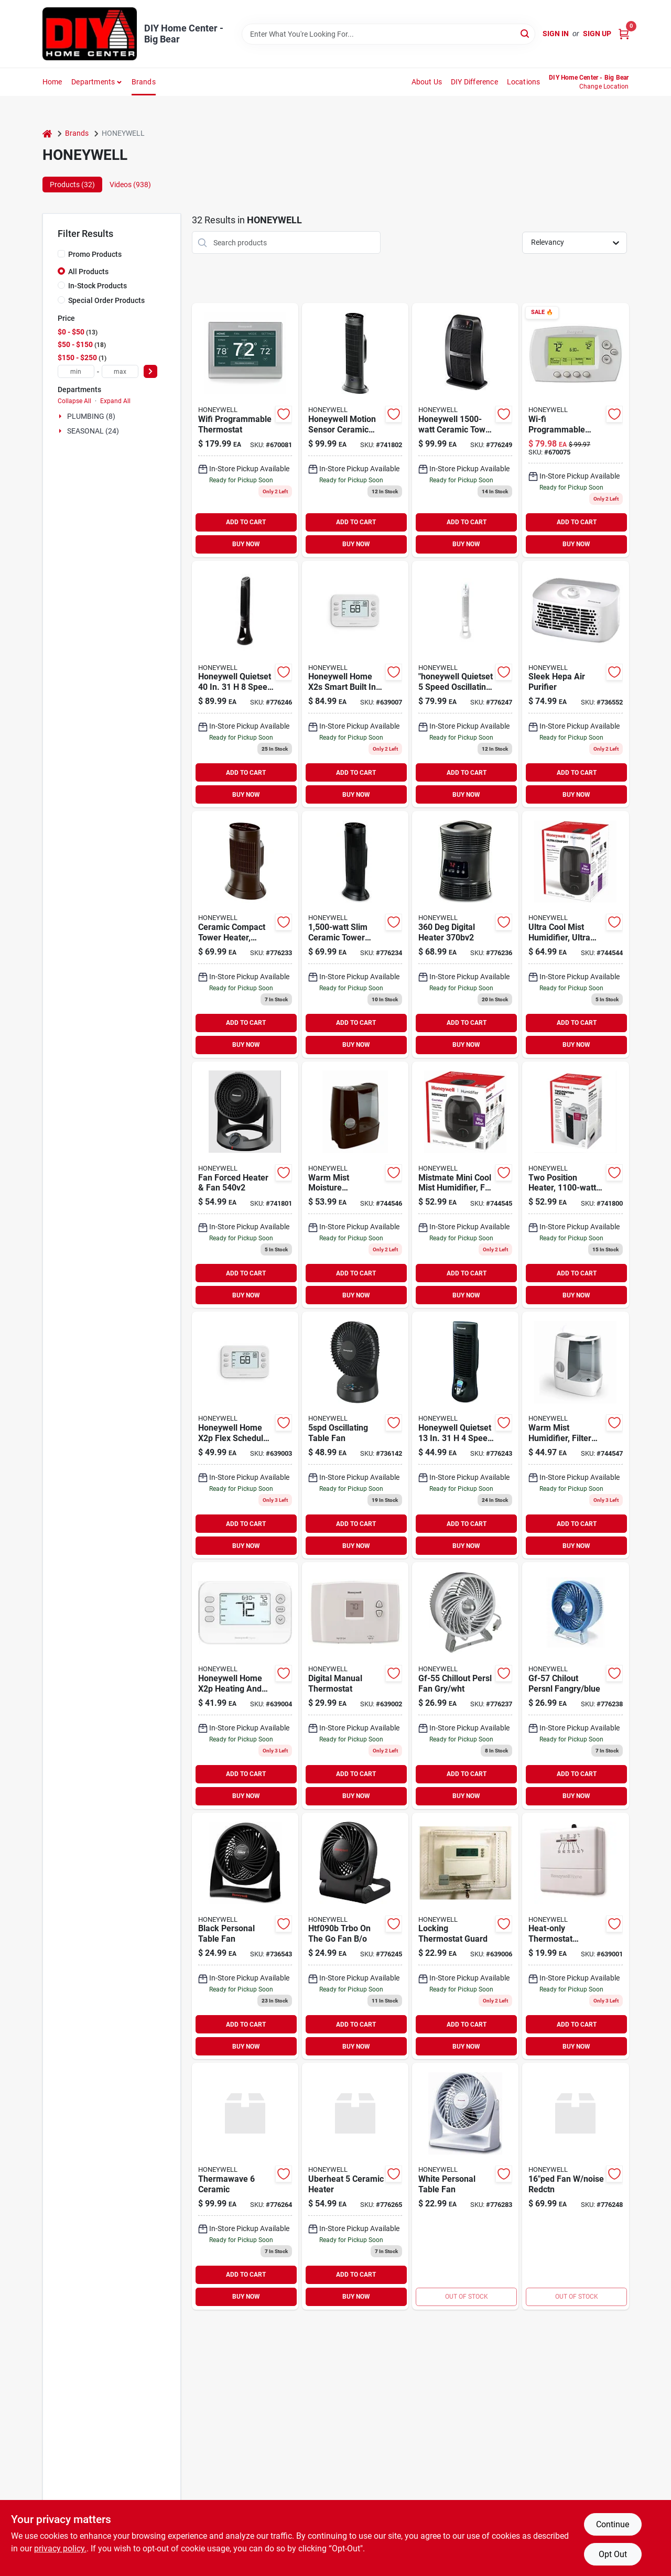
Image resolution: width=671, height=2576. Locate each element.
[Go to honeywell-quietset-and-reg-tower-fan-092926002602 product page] (465, 684)
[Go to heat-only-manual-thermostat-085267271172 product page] (575, 1936)
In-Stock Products (97, 285)
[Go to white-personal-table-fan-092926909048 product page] (465, 2186)
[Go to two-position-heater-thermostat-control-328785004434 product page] (575, 1185)
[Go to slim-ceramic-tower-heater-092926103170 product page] (355, 934)
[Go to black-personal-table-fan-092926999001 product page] (245, 1936)
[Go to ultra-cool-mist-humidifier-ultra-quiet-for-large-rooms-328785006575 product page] (575, 934)
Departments (93, 82)
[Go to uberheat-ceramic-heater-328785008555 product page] (355, 2186)
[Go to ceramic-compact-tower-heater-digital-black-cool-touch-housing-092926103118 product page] (245, 934)
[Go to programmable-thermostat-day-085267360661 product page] (245, 1685)
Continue (612, 2524)
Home (52, 82)
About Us (427, 82)
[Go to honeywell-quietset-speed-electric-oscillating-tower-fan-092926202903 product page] (245, 684)
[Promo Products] (61, 253)
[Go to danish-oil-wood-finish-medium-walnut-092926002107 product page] (465, 1435)
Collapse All (74, 401)
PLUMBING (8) (91, 416)
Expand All (115, 401)
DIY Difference (474, 82)
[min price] (76, 371)
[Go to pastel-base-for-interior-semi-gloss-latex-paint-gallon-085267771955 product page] (575, 430)
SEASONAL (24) (93, 431)
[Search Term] (388, 34)
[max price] (120, 371)
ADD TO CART (246, 522)
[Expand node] (61, 416)
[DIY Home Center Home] (89, 33)
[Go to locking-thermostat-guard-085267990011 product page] (465, 1936)
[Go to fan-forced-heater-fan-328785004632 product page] (245, 1185)
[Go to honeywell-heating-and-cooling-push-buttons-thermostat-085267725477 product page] (355, 1685)
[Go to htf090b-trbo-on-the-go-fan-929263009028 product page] (355, 1936)
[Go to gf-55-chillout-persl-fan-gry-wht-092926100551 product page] (465, 1685)
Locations (523, 82)
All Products (88, 271)
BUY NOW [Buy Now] (246, 544)
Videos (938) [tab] (130, 184)
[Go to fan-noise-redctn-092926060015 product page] (575, 2186)
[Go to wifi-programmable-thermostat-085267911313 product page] (245, 430)
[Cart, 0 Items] (624, 33)
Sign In (556, 33)
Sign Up (597, 33)
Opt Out (613, 2554)
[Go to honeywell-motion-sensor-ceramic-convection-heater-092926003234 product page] (355, 430)
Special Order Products (106, 300)
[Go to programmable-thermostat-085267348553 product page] (245, 1435)
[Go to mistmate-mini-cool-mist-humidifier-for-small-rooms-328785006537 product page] (465, 1185)
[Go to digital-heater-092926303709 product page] (465, 934)
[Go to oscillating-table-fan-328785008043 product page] (355, 1435)
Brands (144, 82)
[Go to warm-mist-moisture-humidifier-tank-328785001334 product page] (355, 1185)
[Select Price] (150, 371)
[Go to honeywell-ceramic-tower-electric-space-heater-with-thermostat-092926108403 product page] (465, 430)
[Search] (525, 33)
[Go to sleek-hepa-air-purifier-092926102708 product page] (575, 684)
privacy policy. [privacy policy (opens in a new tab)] (60, 2548)
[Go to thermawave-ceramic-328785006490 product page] (245, 2186)
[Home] (47, 133)
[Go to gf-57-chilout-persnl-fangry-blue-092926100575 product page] (575, 1685)
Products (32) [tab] (72, 184)
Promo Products (95, 254)
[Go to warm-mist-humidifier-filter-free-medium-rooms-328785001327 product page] (575, 1435)
